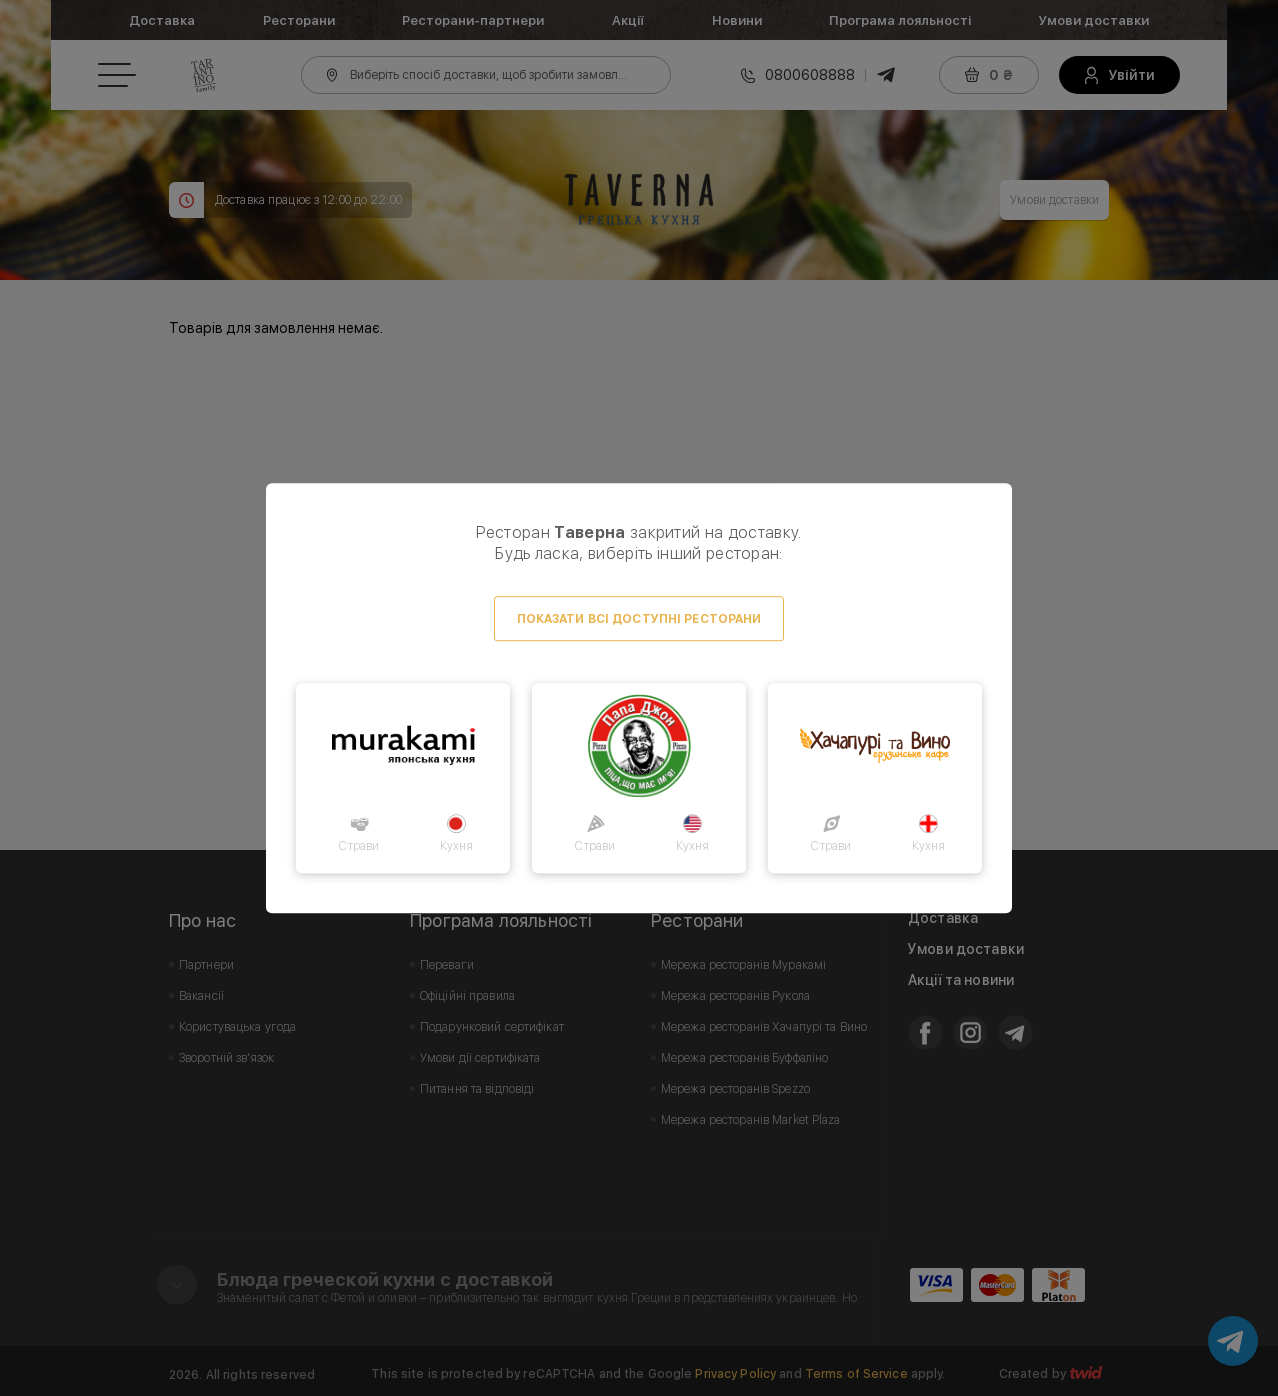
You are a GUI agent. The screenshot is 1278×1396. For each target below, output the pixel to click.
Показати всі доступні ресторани (639, 619)
